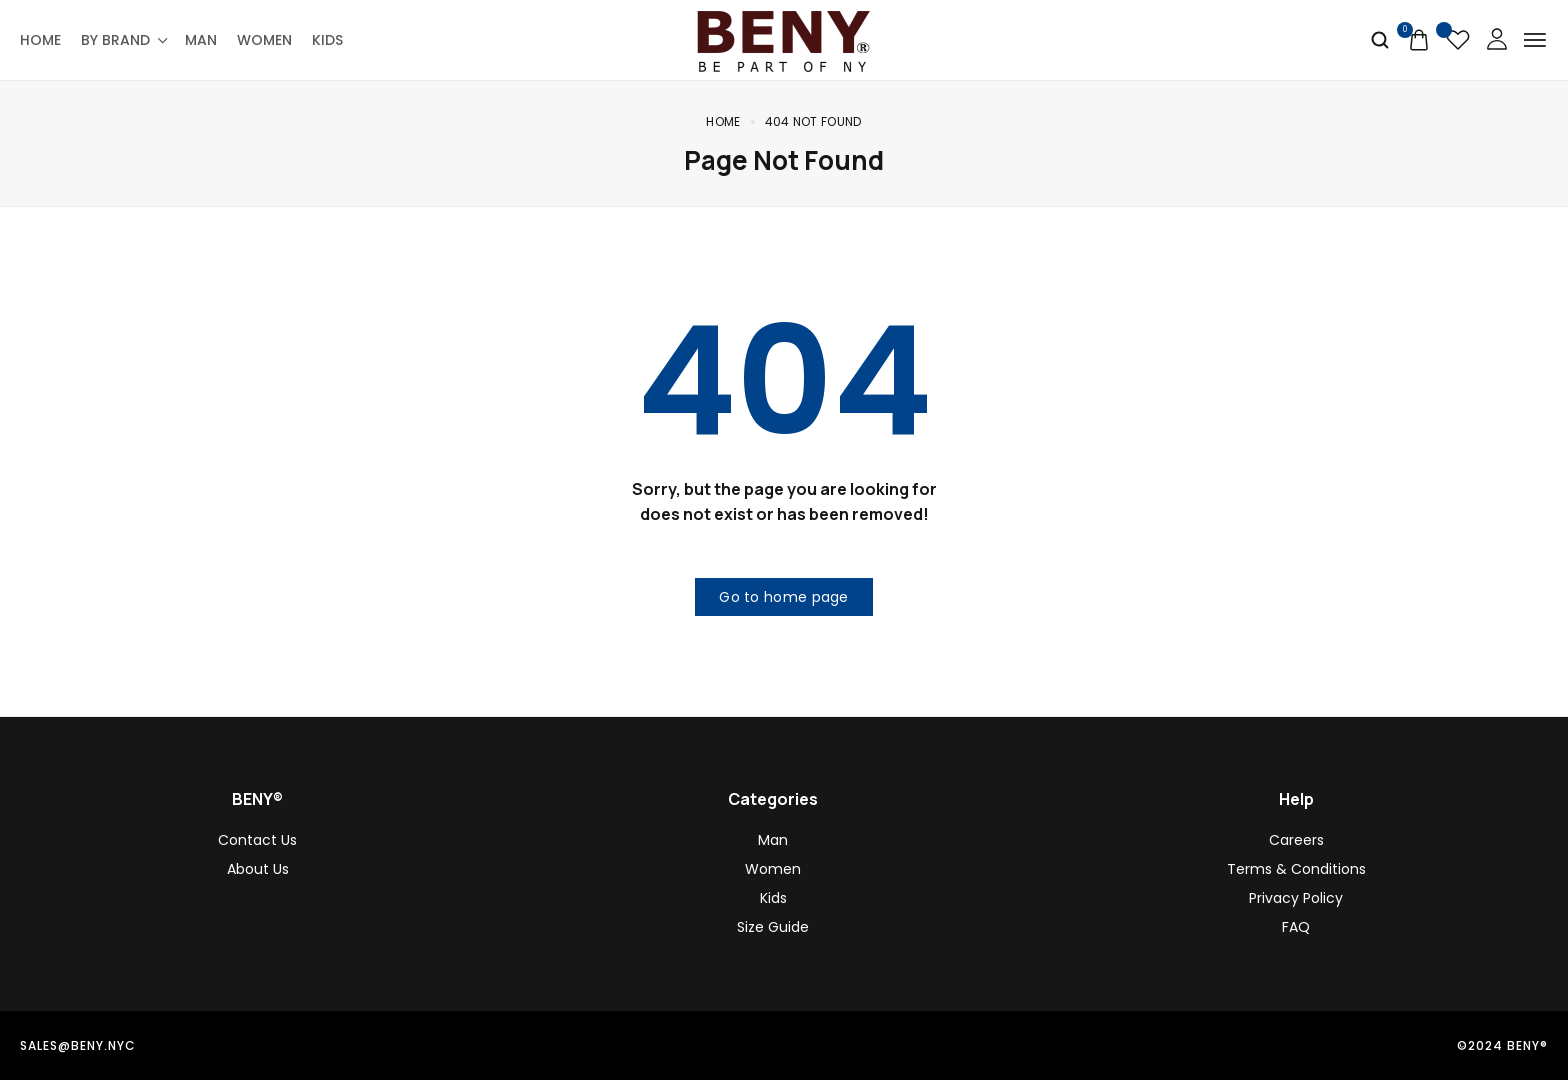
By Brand (123, 40)
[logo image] (784, 39)
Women (264, 40)
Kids (327, 40)
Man (201, 40)
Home (40, 40)
